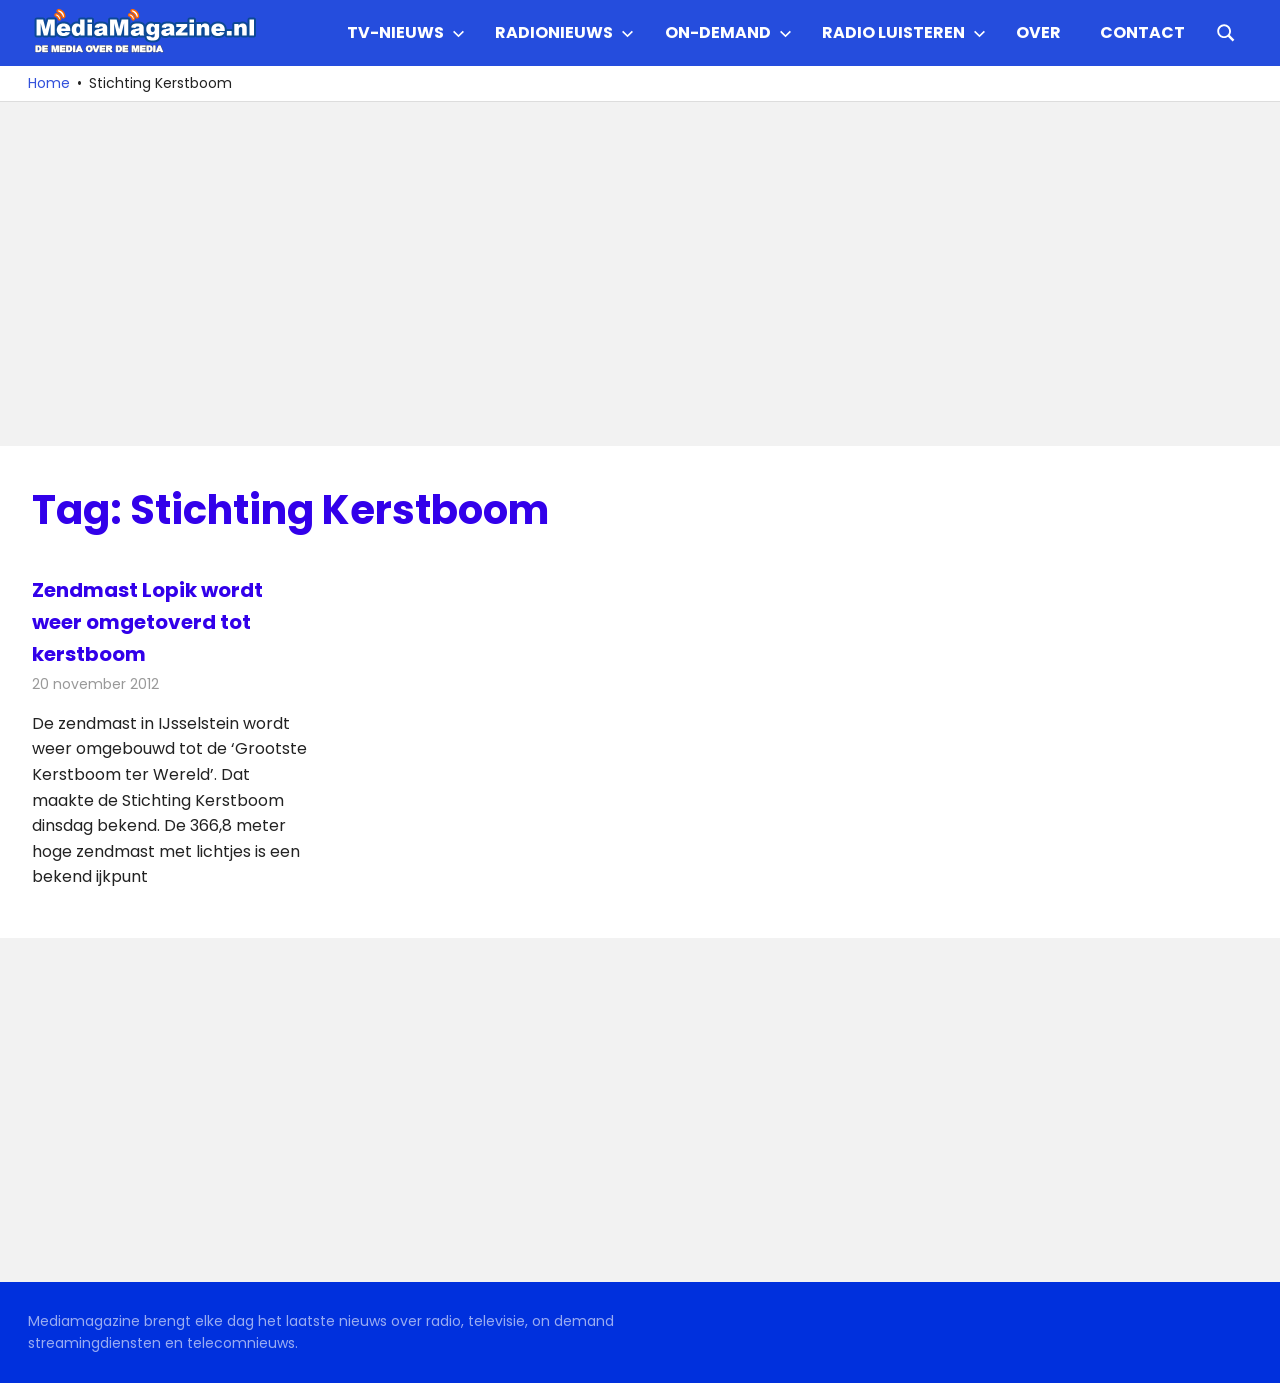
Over (1038, 32)
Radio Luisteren (904, 32)
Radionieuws (564, 32)
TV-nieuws (406, 32)
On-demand (728, 32)
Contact (1142, 32)
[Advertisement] (632, 274)
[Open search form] (1226, 31)
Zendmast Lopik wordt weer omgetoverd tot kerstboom (147, 622)
